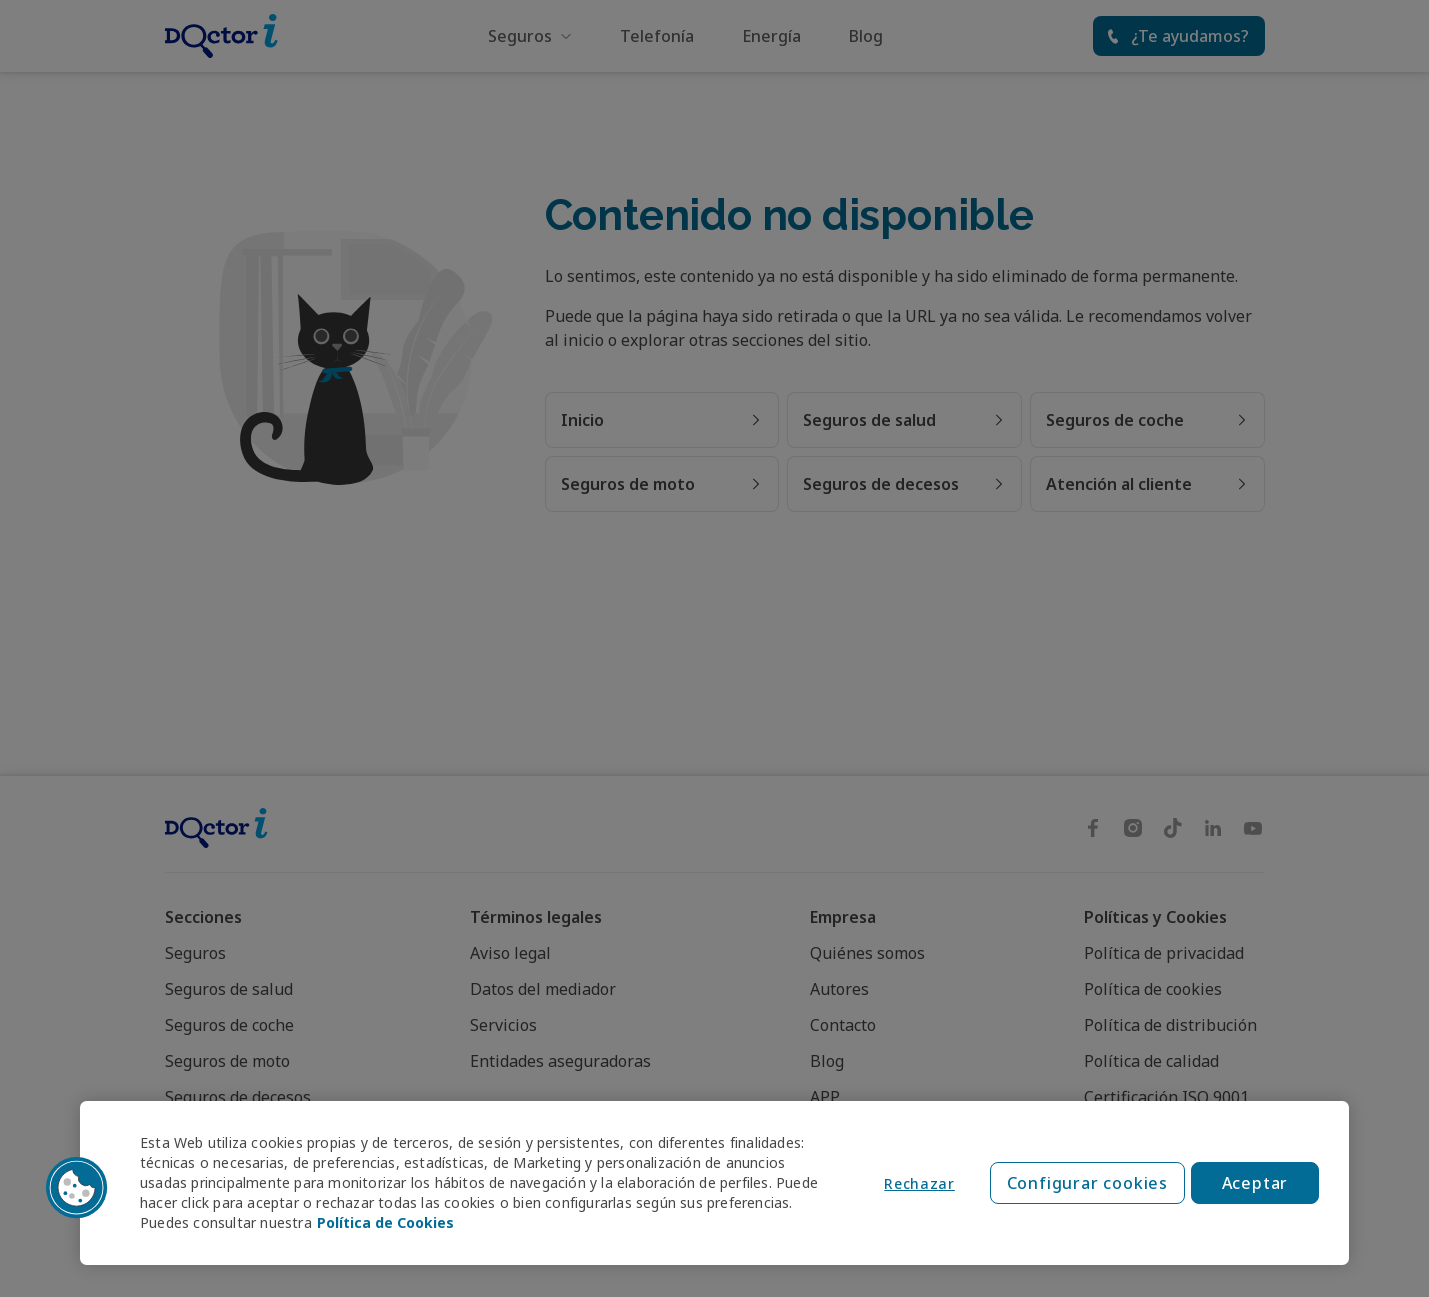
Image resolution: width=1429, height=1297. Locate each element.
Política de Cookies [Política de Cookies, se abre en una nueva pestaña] (385, 1222)
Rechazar (919, 1183)
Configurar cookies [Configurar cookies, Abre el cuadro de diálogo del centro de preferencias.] (1087, 1183)
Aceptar (1255, 1183)
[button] (77, 1188)
